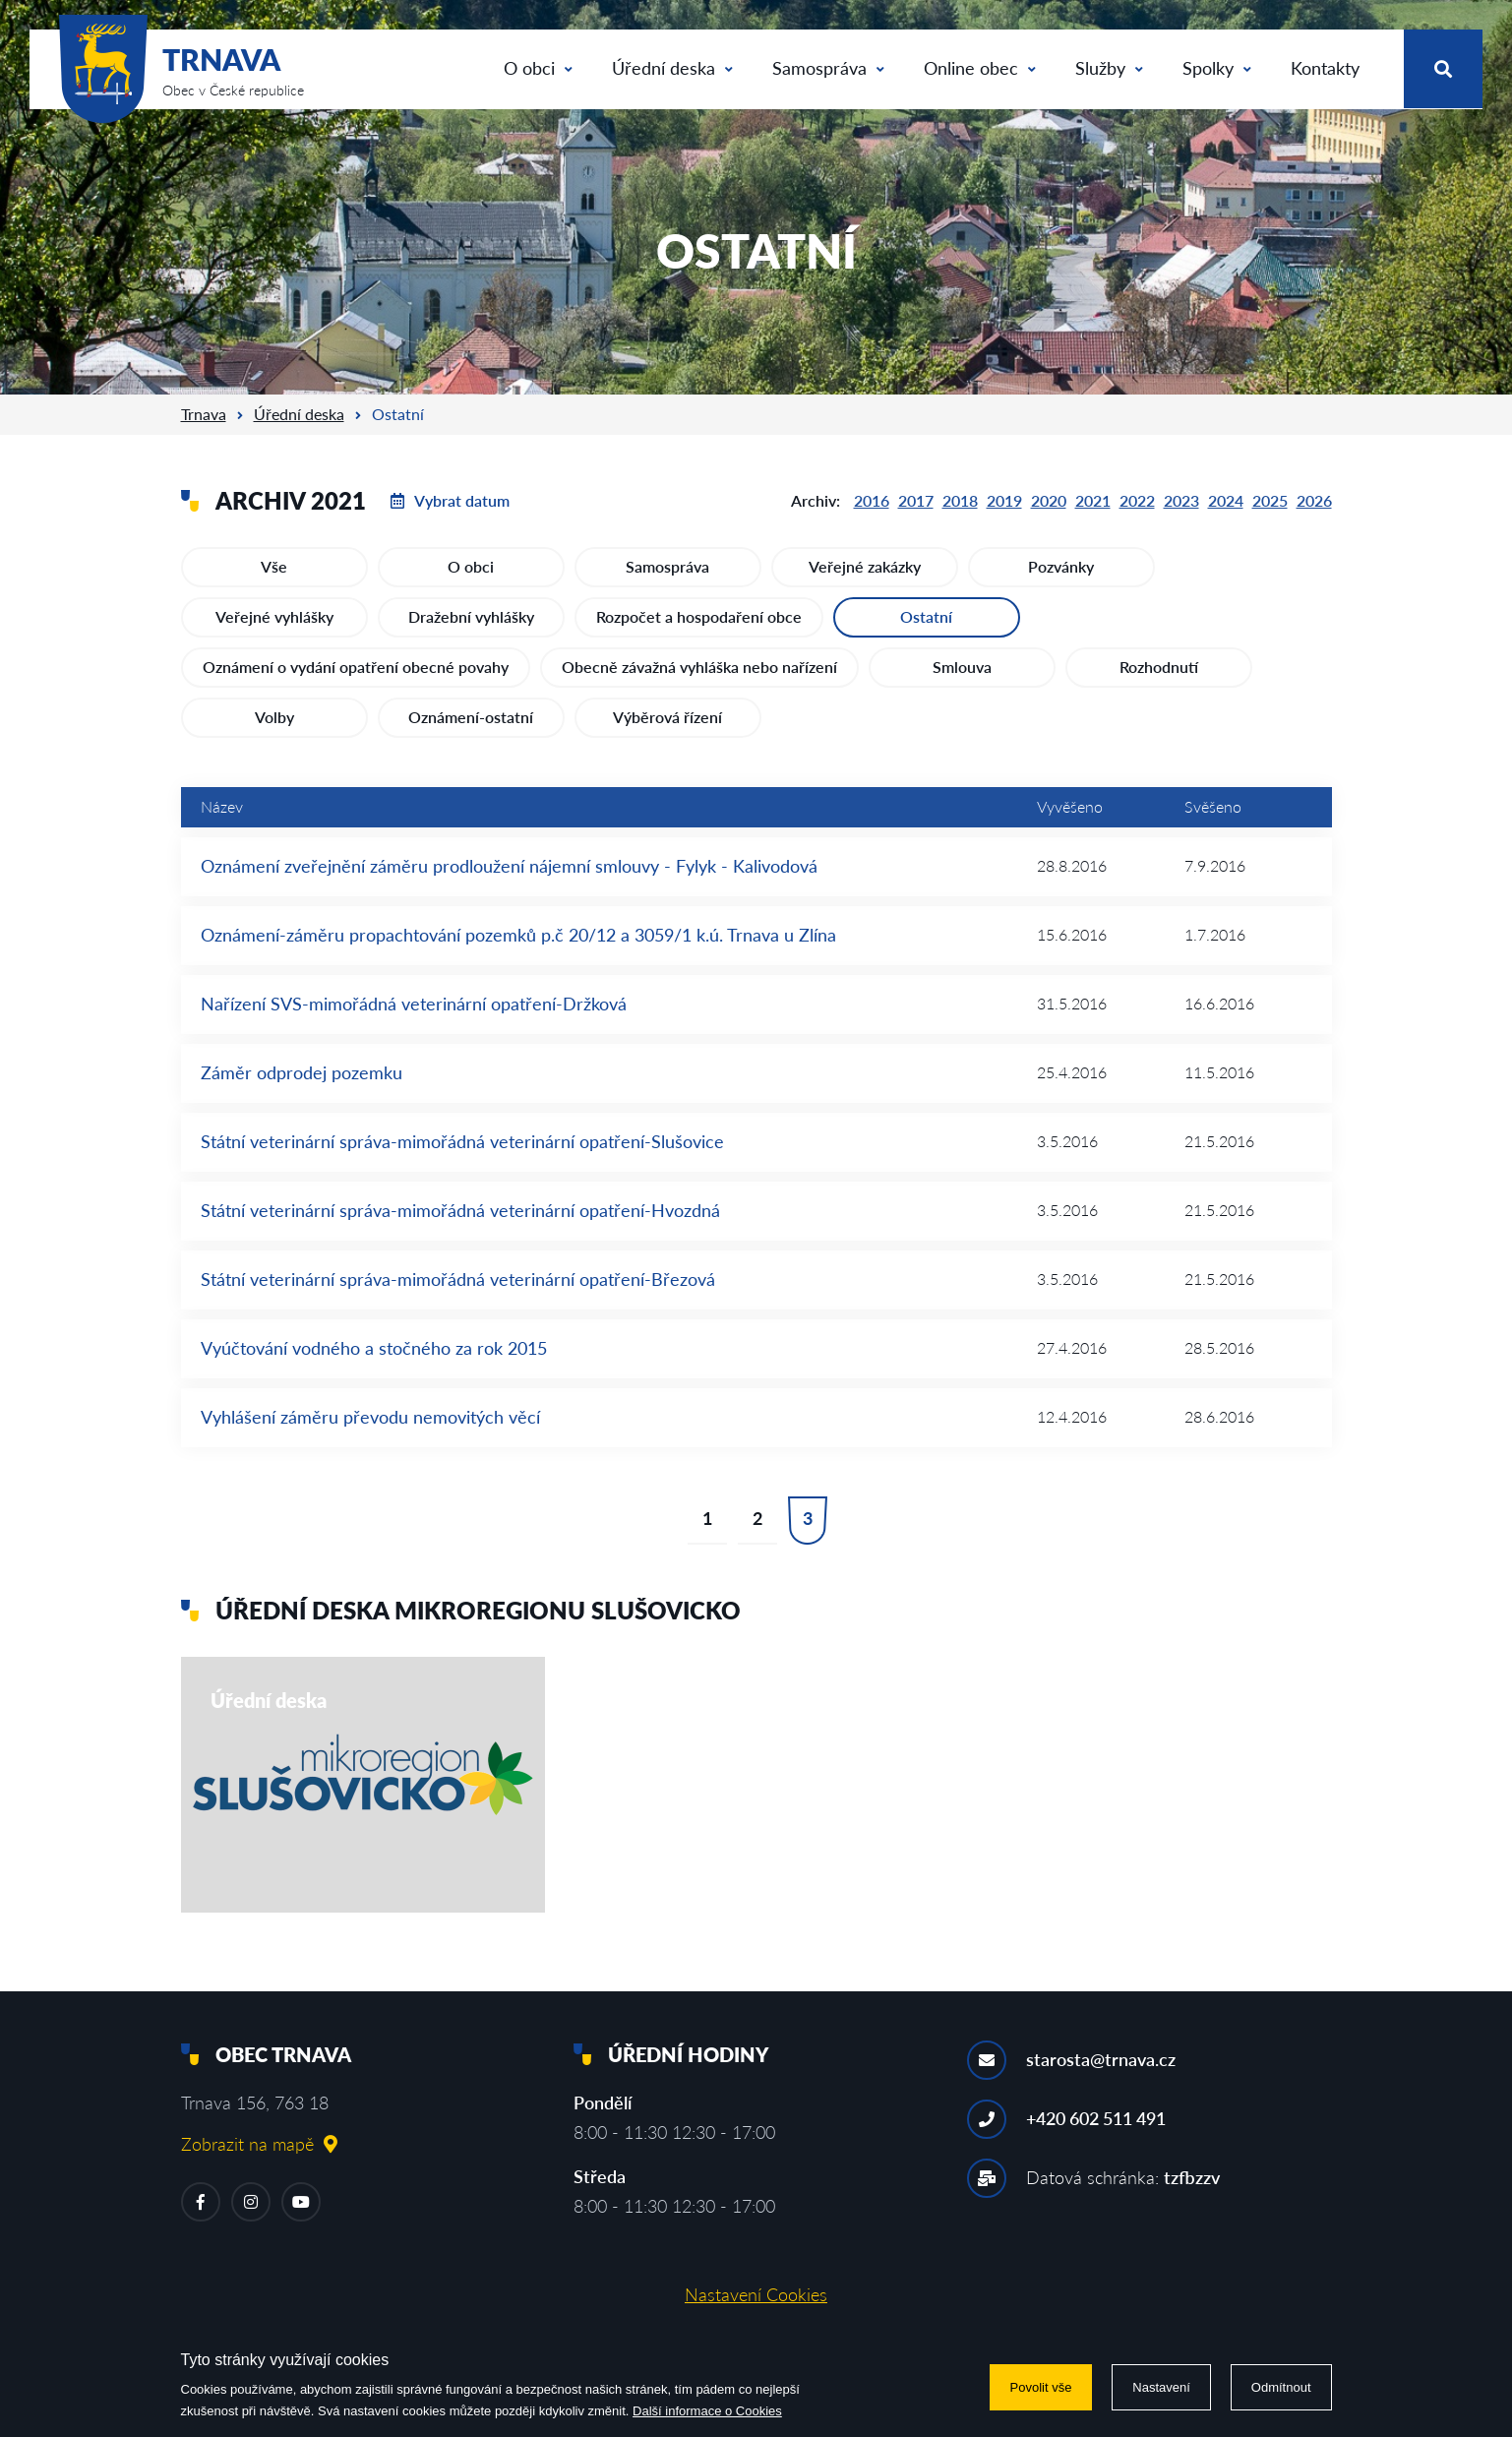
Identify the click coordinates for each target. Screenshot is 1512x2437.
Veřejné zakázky (865, 566)
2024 (1225, 500)
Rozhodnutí (1158, 666)
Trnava (203, 413)
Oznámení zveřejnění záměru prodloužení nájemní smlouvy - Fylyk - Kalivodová (509, 866)
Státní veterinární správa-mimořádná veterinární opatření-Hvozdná (460, 1210)
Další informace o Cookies (707, 2411)
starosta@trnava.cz (1101, 2059)
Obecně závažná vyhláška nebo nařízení (699, 666)
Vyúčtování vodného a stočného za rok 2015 (374, 1348)
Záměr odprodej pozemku (301, 1072)
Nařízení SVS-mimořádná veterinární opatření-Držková (414, 1003)
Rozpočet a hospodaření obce (699, 616)
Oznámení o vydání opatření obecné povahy (356, 666)
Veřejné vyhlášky (274, 616)
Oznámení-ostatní (470, 716)
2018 (960, 500)
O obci (538, 68)
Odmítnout (1281, 2387)
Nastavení (1161, 2387)
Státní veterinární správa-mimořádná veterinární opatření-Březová (458, 1279)
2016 (871, 500)
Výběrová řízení (667, 716)
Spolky (1216, 68)
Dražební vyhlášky (471, 616)
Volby (274, 716)
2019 (1004, 500)
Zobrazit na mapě (259, 2144)
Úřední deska (672, 68)
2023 (1181, 500)
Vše (274, 566)
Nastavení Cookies (756, 2294)
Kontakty (1325, 68)
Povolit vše (1041, 2387)
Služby (1109, 68)
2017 (916, 500)
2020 (1048, 500)
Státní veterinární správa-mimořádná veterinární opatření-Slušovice (462, 1141)
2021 (1093, 500)
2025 (1270, 500)
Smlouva (962, 666)
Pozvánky (1061, 566)
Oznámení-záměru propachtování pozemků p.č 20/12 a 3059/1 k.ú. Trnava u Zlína (518, 934)
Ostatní (926, 616)
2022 (1137, 500)
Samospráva (828, 68)
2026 (1314, 500)
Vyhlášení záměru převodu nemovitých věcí (370, 1417)
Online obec (980, 68)
